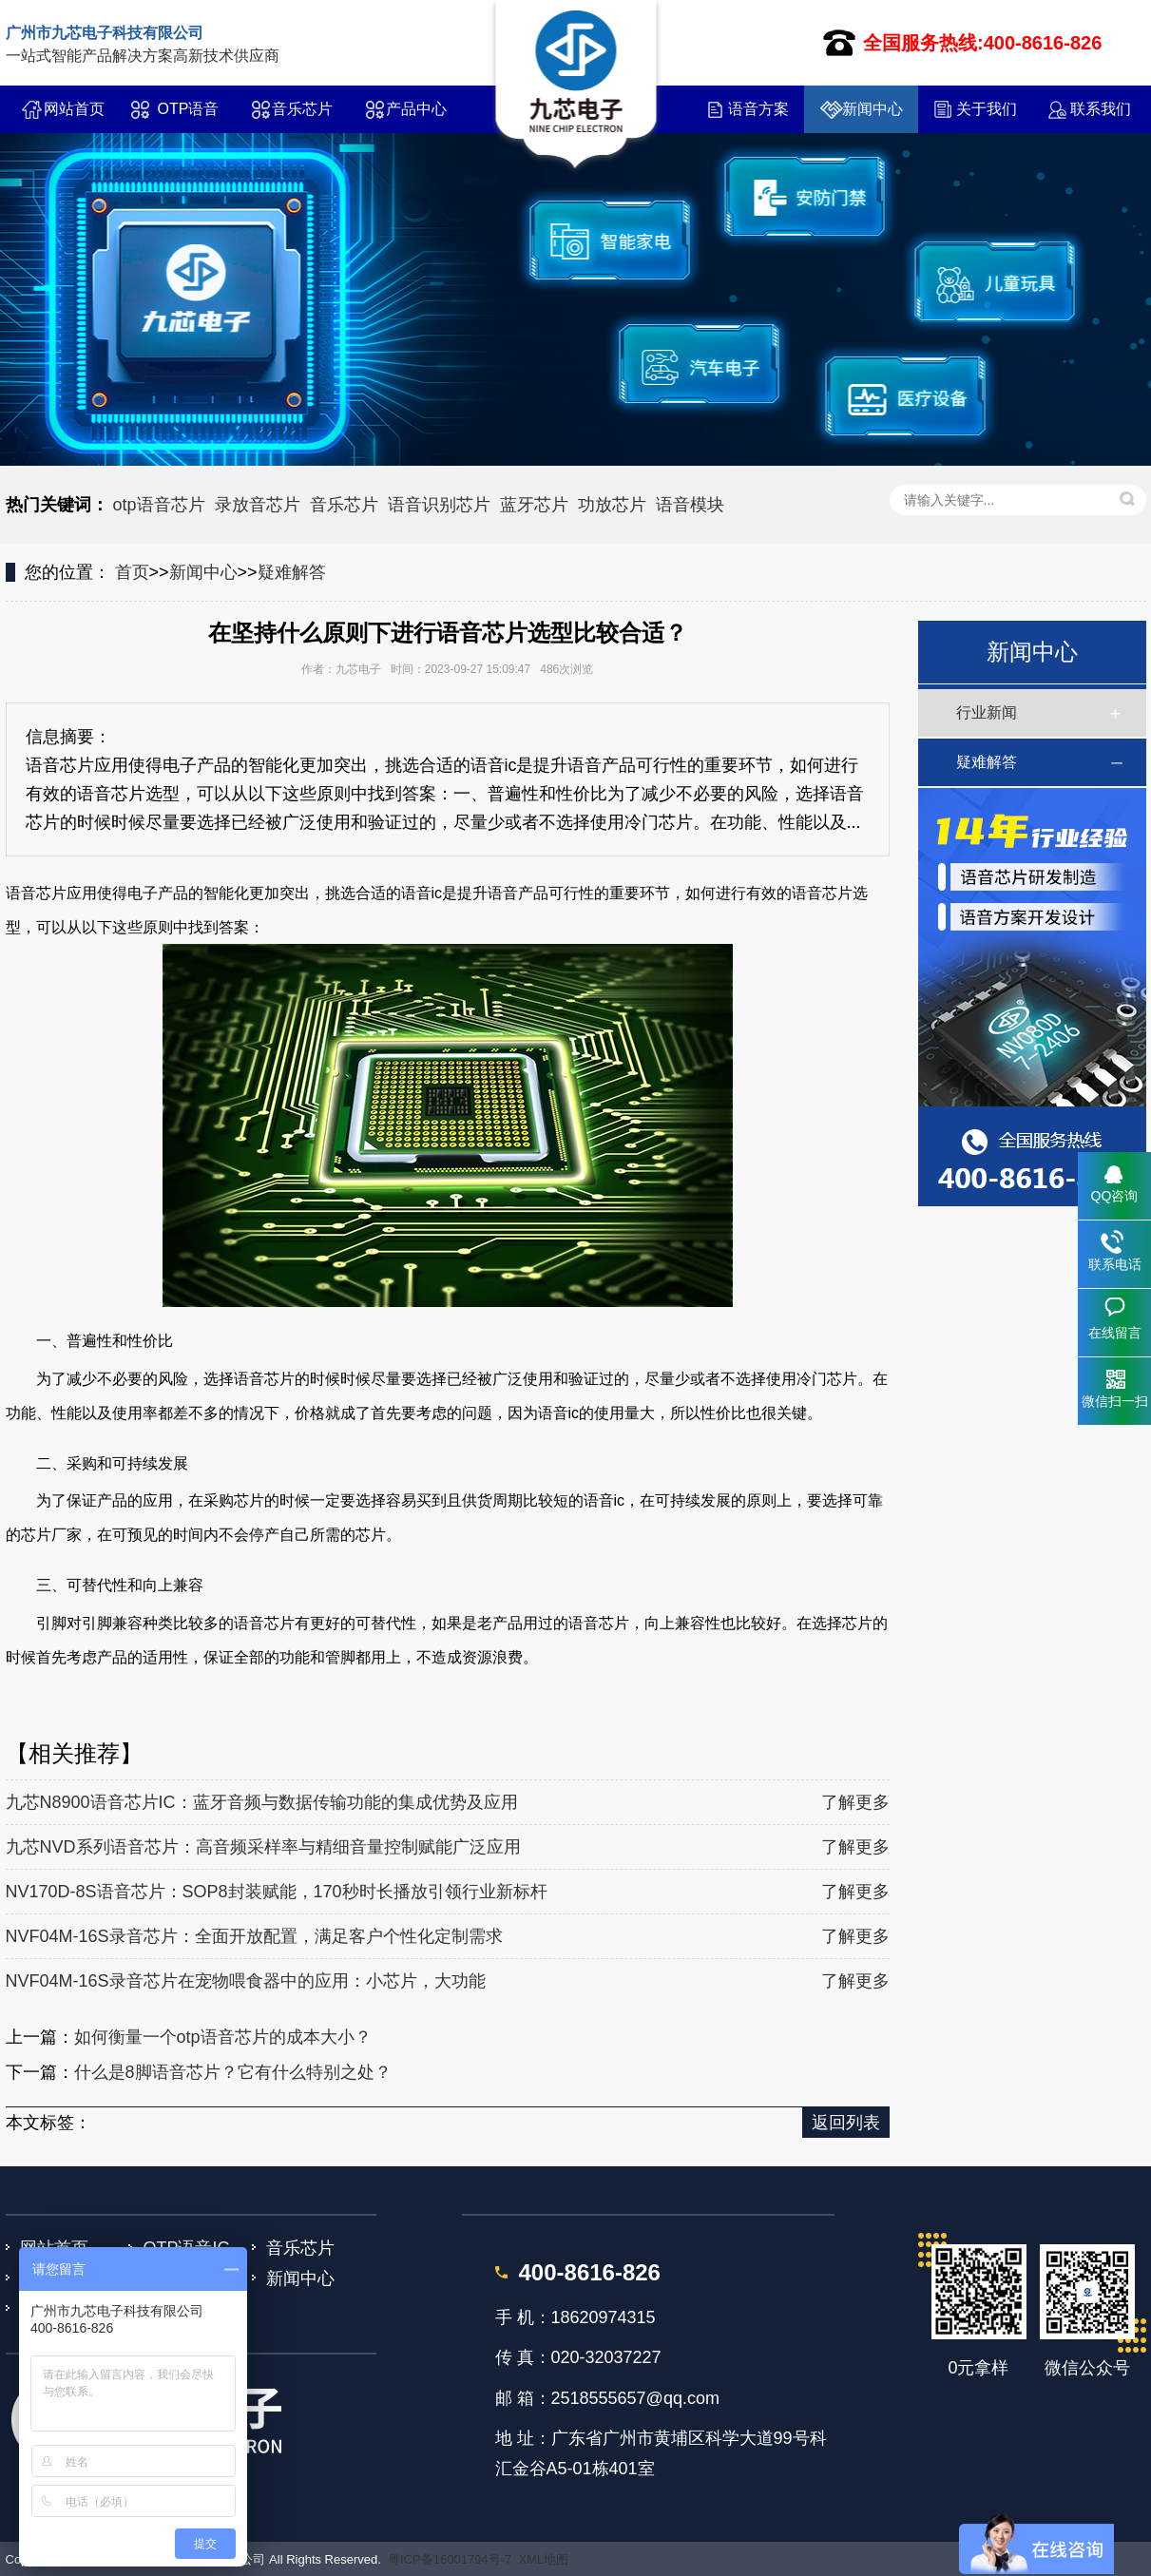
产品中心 (416, 109)
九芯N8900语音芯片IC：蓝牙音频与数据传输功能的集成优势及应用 (262, 1802)
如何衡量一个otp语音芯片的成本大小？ (223, 2037)
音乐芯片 (302, 109)
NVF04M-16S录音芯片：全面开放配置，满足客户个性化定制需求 (254, 1936)
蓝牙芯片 (534, 504)
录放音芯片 (257, 504)
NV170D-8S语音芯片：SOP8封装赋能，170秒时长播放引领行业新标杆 (276, 1891)
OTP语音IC (189, 117)
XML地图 (543, 2559)
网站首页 (74, 109)
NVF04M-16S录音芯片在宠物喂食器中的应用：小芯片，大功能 (246, 1980)
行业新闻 (986, 712)
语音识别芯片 (439, 504)
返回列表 (846, 2122)
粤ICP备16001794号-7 (449, 2559)
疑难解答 (292, 572)
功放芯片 (612, 504)
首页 (132, 572)
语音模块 (690, 504)
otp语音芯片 (159, 504)
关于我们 (986, 109)
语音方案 (758, 109)
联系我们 (1100, 109)
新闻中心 (872, 109)
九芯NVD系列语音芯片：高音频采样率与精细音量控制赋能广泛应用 (263, 1846)
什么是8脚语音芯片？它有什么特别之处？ (233, 2072)
